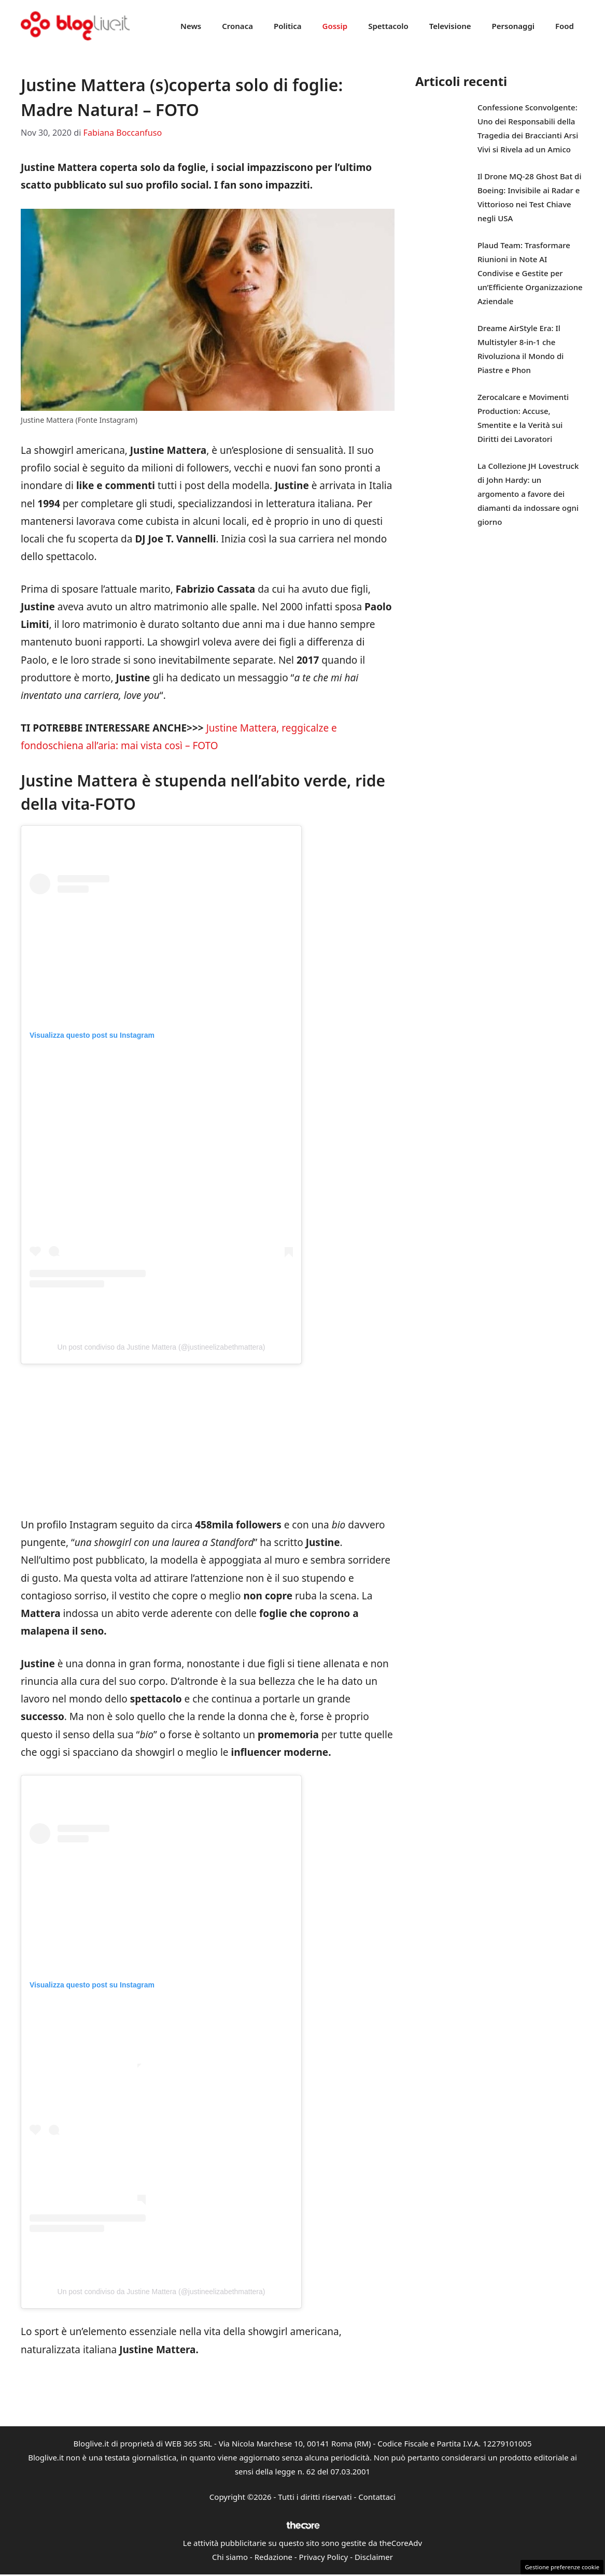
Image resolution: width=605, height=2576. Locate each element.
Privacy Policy (323, 2557)
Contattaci (377, 2497)
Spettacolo (388, 26)
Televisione (450, 26)
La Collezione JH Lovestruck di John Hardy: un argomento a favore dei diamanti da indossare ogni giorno (528, 494)
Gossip (335, 26)
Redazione (273, 2557)
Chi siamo (230, 2557)
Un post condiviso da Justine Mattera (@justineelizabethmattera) (161, 1347)
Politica (288, 26)
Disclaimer (374, 2557)
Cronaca (237, 26)
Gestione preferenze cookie (562, 2567)
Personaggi (512, 26)
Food (564, 26)
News (190, 26)
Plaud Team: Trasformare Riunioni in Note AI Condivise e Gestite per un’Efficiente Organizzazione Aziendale (530, 273)
